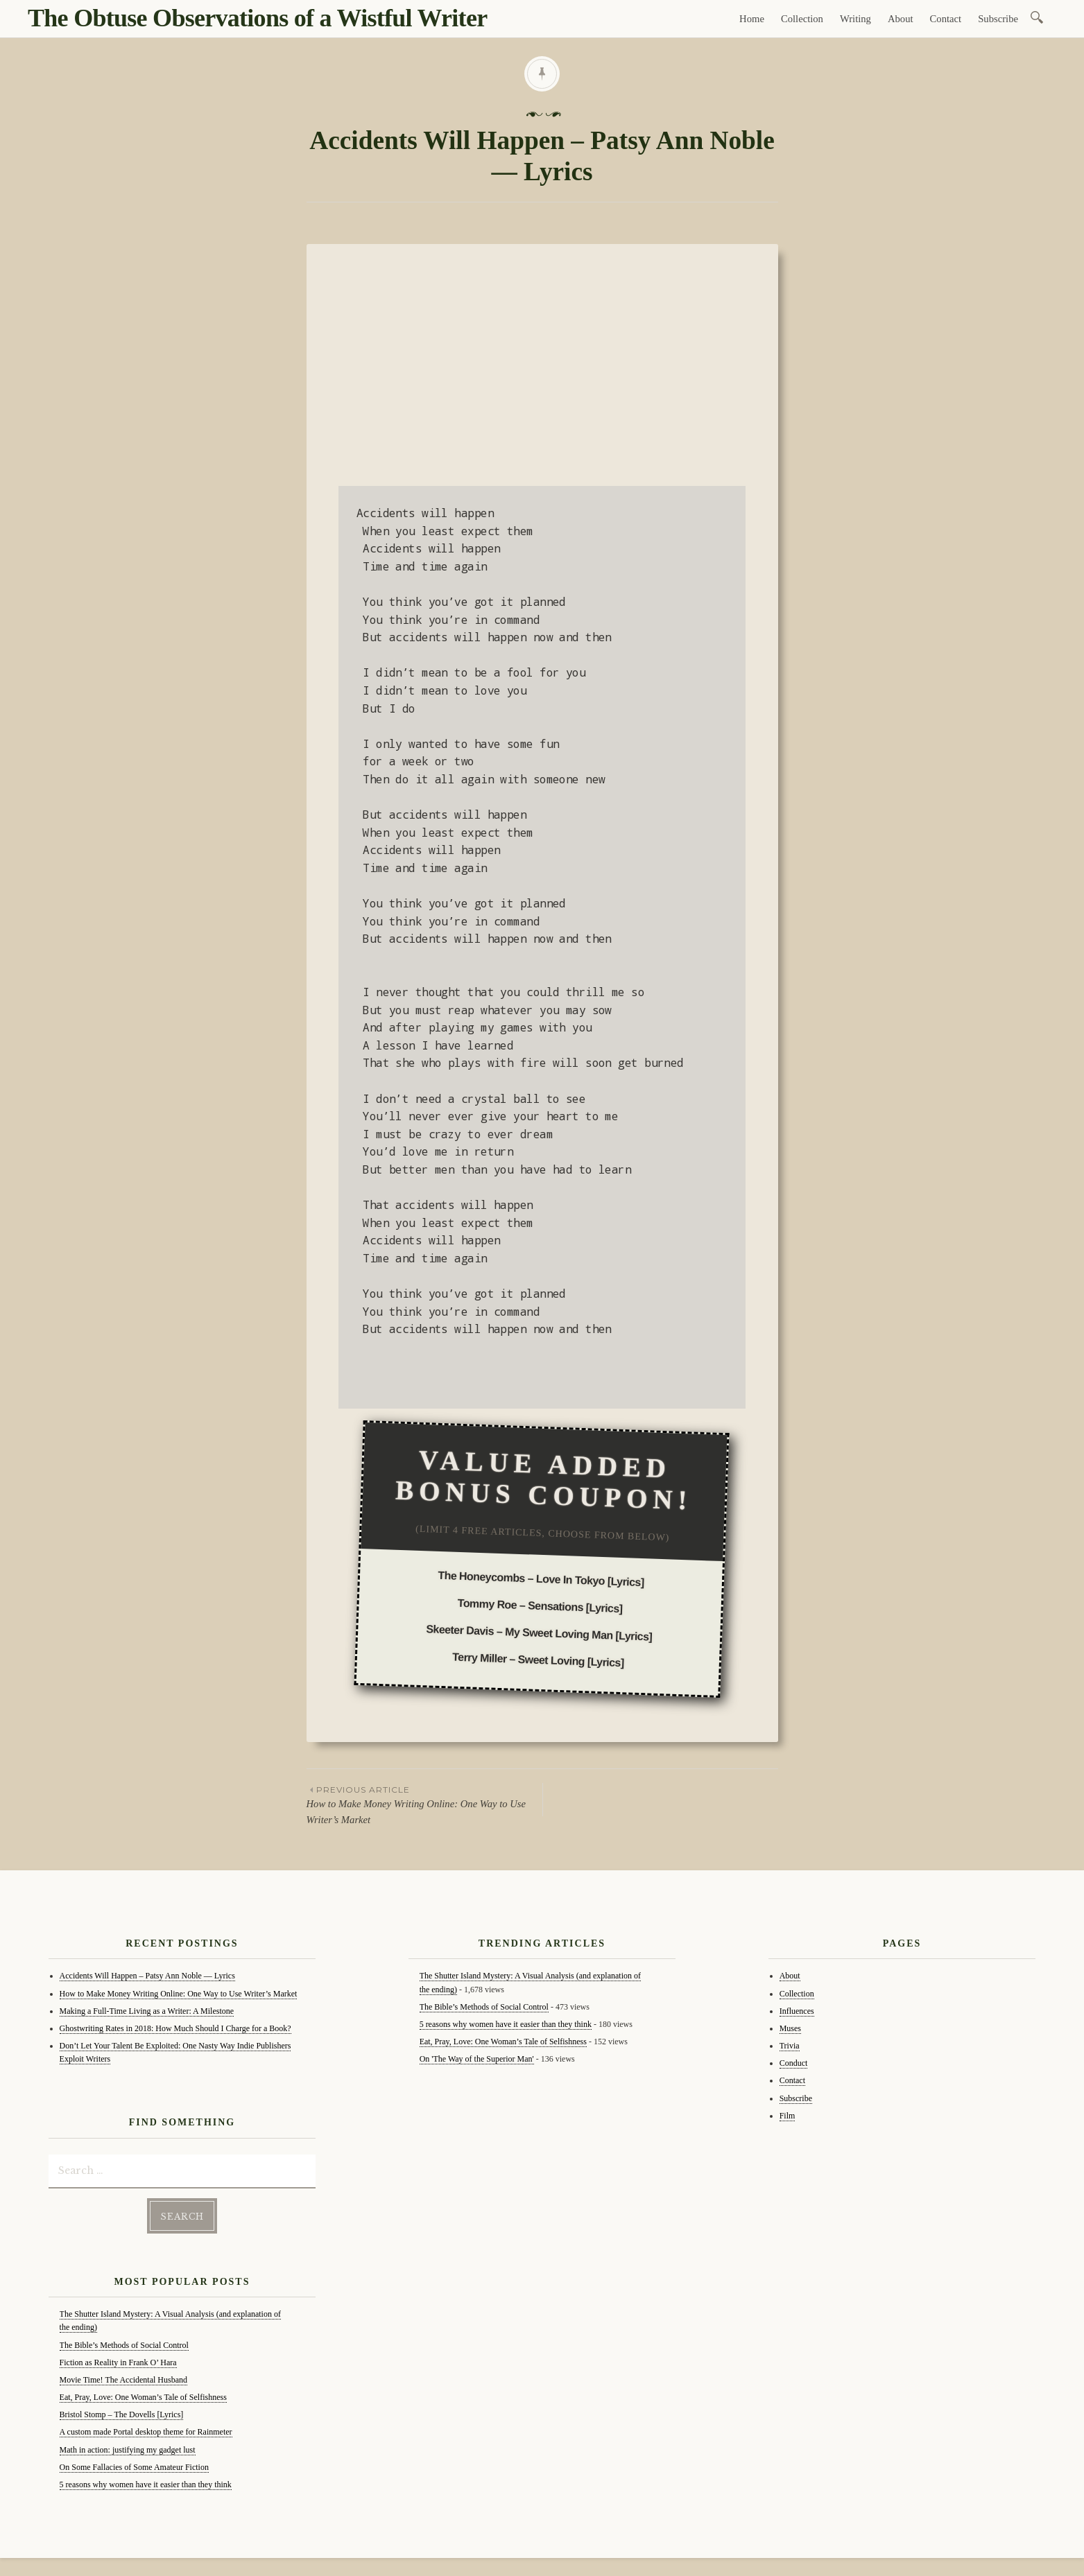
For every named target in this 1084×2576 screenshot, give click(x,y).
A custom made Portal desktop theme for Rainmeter (146, 2429)
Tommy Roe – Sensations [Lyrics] (540, 1606)
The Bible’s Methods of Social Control (124, 2342)
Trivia (790, 2046)
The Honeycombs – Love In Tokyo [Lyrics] (541, 1578)
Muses (790, 2028)
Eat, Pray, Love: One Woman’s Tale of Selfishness (143, 2394)
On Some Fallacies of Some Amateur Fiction (134, 2464)
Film (787, 2116)
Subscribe (998, 18)
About (900, 18)
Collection (802, 18)
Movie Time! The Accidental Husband (123, 2377)
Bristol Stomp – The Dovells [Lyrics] (122, 2412)
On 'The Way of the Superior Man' (477, 2059)
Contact (946, 18)
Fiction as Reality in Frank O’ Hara (118, 2360)
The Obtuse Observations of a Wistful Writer (257, 18)
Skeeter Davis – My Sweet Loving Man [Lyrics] (540, 1632)
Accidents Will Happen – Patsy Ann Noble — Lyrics (147, 1976)
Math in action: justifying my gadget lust (128, 2447)
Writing (855, 18)
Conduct (794, 2063)
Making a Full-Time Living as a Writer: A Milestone (147, 2011)
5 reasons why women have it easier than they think (146, 2482)
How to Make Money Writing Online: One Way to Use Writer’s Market (424, 1804)
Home (751, 18)
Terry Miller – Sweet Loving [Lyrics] (538, 1660)
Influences (797, 2011)
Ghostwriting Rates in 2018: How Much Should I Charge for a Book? (175, 2028)
